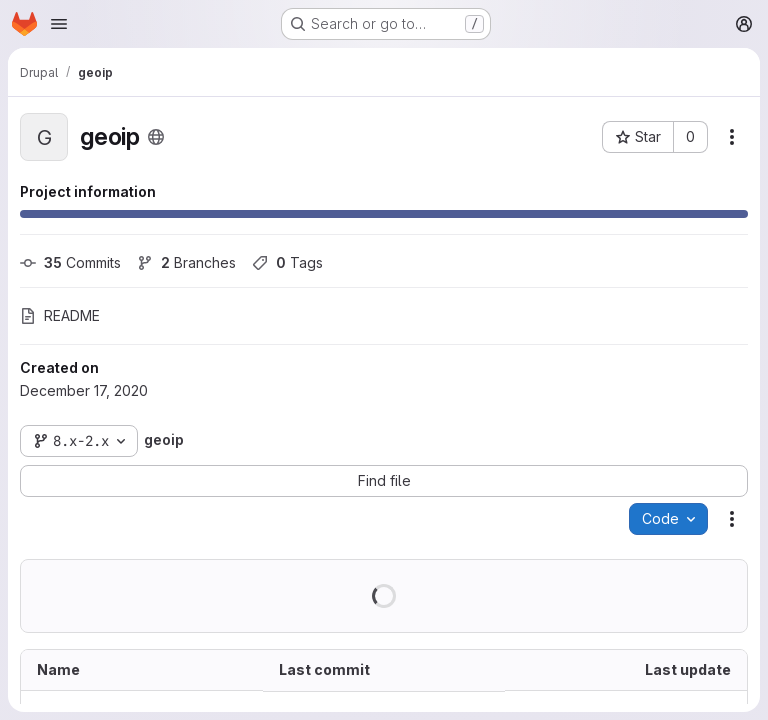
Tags (287, 262)
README (60, 315)
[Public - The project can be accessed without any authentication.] (156, 137)
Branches (186, 262)
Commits (70, 262)
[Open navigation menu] (59, 24)
